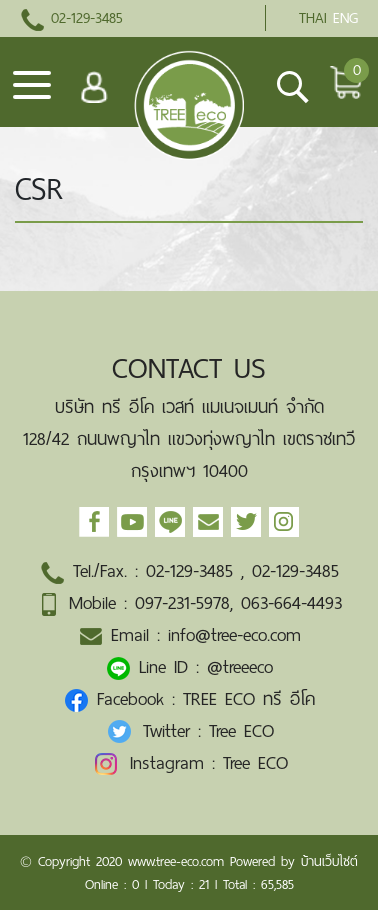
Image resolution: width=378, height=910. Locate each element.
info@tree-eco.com (234, 635)
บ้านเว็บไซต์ (329, 861)
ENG (345, 18)
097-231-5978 (182, 603)
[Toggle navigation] (32, 92)
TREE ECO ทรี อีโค (249, 699)
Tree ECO (241, 731)
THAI (313, 18)
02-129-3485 (71, 18)
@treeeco (240, 667)
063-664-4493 (291, 603)
